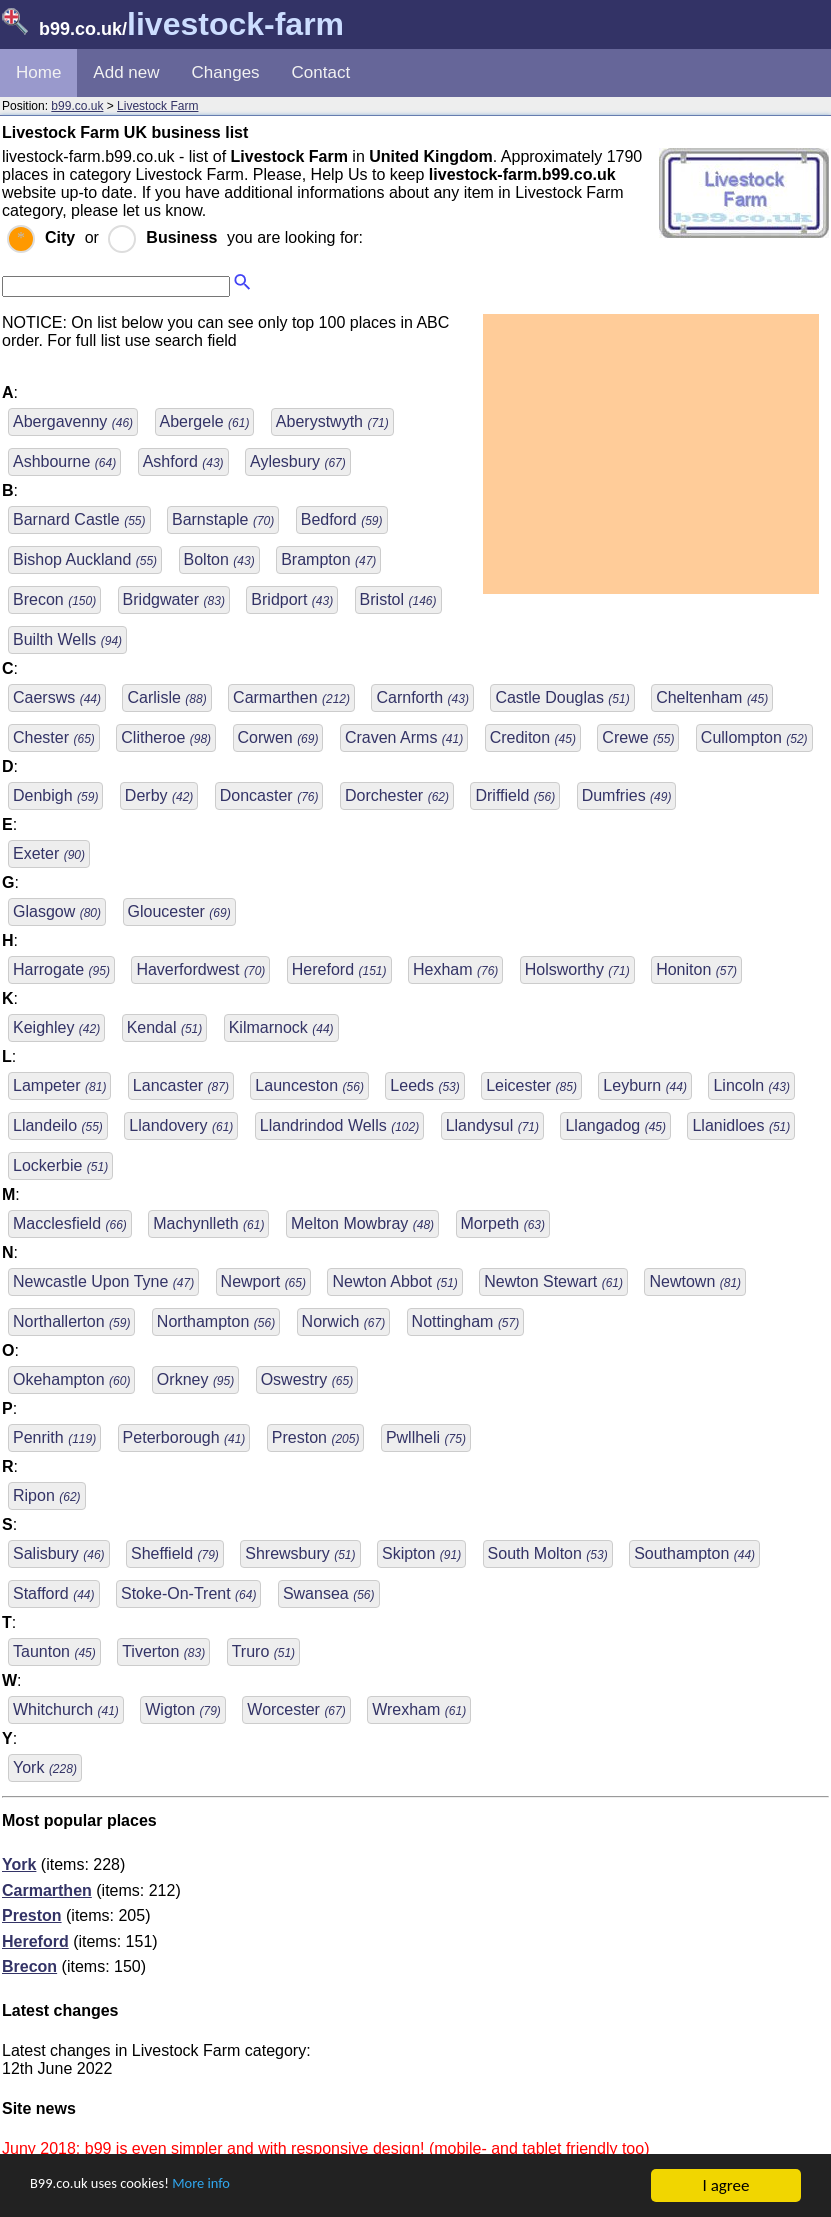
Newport (263, 1281)
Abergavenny (73, 421)
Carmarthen (291, 697)
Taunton (54, 1651)
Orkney (195, 1379)
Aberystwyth (332, 421)
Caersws (57, 697)
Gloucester (179, 911)
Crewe (638, 737)
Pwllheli (426, 1437)
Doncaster (269, 795)
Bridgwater (174, 599)
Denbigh (55, 795)
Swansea (329, 1593)
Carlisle (166, 697)
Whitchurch (66, 1709)
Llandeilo (58, 1125)
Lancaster (181, 1085)
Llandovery (181, 1125)
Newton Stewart (553, 1281)
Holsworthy (577, 969)
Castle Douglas (562, 697)
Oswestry (307, 1379)
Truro (263, 1651)
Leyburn (645, 1085)
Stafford (54, 1593)
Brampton (328, 559)
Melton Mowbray (362, 1223)
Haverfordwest (200, 969)
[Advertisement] (651, 454)
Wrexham (419, 1709)
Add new (126, 72)
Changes (226, 72)
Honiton (696, 969)
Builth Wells (67, 639)
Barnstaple (223, 519)
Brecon (54, 599)
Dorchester (397, 795)
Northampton (216, 1321)
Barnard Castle (79, 519)
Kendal (165, 1027)
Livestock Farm (157, 106)
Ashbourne (64, 461)
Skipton (421, 1553)
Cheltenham (712, 697)
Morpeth (503, 1223)
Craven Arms (404, 737)
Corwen (278, 737)
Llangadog (615, 1125)
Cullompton (754, 737)
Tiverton (163, 1651)
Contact (321, 72)
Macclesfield (70, 1223)
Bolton (219, 559)
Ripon (47, 1495)
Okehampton (71, 1379)
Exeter (49, 853)
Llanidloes (741, 1125)
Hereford (339, 969)
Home (38, 72)
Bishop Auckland (85, 559)
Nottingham (466, 1321)
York (45, 1767)
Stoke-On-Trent (188, 1593)
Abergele (205, 421)
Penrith (54, 1437)
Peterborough (184, 1437)
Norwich (344, 1321)
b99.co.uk (77, 106)
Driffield (515, 795)
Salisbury (59, 1553)
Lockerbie (60, 1165)
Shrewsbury (300, 1553)
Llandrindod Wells (339, 1125)
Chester (54, 737)
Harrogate (61, 969)
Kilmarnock (281, 1027)
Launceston (309, 1085)
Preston (316, 1437)
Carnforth (422, 697)
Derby (159, 795)
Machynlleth (208, 1223)
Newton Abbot (394, 1281)
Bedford (342, 519)
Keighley (56, 1027)
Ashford (183, 461)
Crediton (533, 737)
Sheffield (175, 1553)
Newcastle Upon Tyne (103, 1281)
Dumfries (627, 795)
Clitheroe (166, 737)
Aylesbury (298, 461)
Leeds (424, 1085)
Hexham (455, 969)
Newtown (695, 1281)
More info (231, 2186)
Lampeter (59, 1085)
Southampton (694, 1553)
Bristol (398, 599)
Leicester (531, 1085)
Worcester (296, 1709)
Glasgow (57, 911)
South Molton (548, 1553)
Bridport (292, 599)
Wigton (183, 1709)
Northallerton (71, 1321)
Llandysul (492, 1125)
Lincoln (751, 1085)
